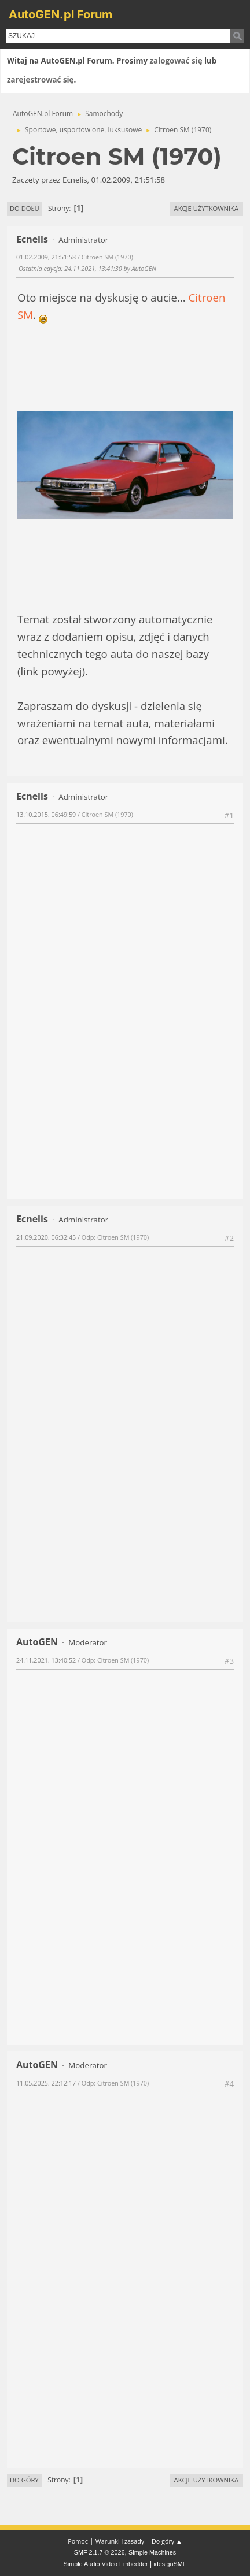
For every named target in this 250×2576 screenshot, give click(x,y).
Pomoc (78, 2541)
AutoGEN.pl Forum (60, 14)
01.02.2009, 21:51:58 (46, 256)
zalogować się (176, 60)
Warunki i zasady (119, 2541)
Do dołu (24, 208)
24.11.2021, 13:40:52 (46, 1660)
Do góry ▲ (167, 2541)
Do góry (24, 2479)
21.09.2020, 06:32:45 (46, 1237)
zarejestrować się (40, 80)
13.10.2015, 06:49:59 (46, 814)
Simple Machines (152, 2552)
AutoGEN (37, 1641)
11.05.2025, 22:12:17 (46, 2083)
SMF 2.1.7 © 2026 (99, 2552)
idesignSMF (169, 2563)
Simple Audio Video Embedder (106, 2563)
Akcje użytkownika (206, 208)
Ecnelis (32, 239)
